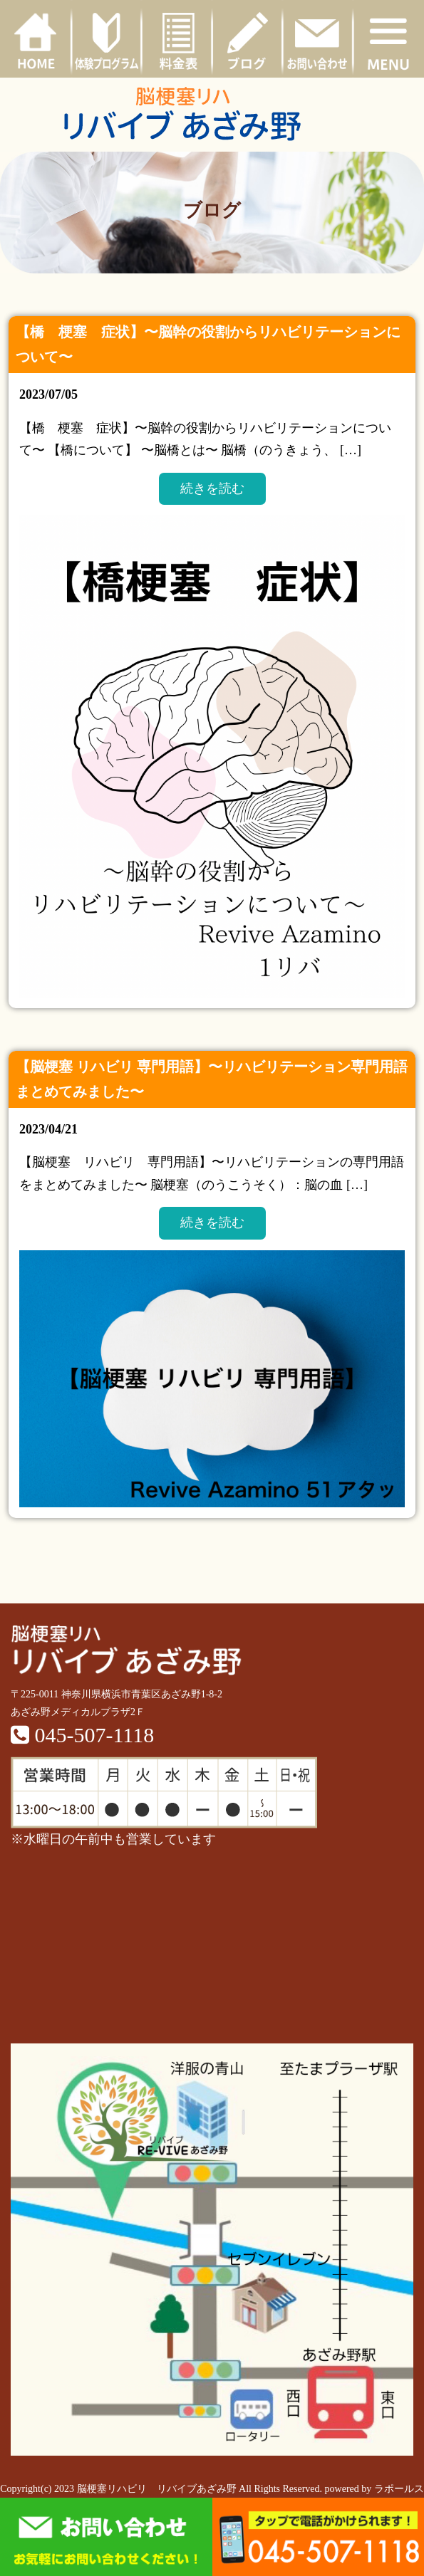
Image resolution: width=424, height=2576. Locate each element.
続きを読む (212, 488)
